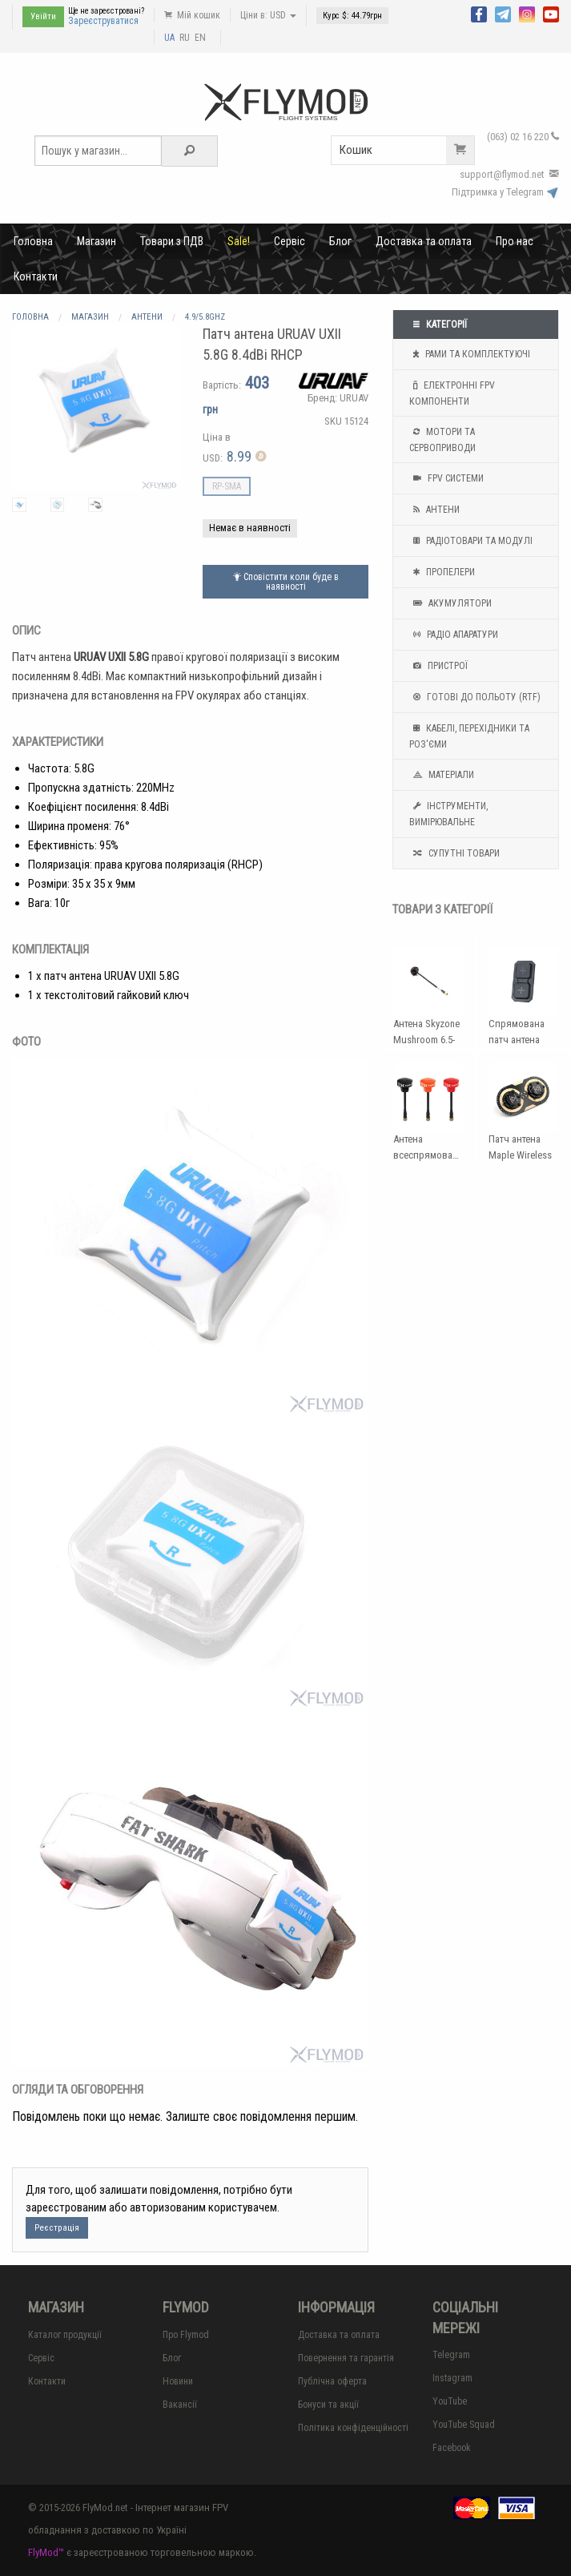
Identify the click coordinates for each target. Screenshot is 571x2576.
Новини (178, 2381)
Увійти (43, 16)
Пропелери (442, 572)
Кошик (407, 150)
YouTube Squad (463, 2424)
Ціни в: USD (268, 15)
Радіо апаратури (453, 634)
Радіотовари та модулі (471, 541)
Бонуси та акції (328, 2404)
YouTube (449, 2401)
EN (200, 37)
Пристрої (438, 666)
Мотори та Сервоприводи (442, 438)
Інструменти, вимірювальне (448, 812)
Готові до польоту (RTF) (475, 697)
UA (169, 37)
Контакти (36, 276)
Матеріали (441, 775)
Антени (434, 509)
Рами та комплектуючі (469, 354)
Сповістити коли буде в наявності (286, 581)
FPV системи (446, 478)
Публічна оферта (332, 2381)
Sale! (238, 241)
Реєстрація (56, 2228)
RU (184, 37)
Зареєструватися (103, 21)
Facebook (451, 2447)
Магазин (96, 241)
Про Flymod (186, 2334)
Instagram (452, 2378)
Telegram (451, 2354)
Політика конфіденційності (353, 2427)
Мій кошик (192, 15)
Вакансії (180, 2404)
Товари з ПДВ (171, 241)
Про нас (514, 241)
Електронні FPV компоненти (452, 392)
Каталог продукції (65, 2334)
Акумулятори (450, 603)
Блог (340, 241)
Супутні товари (454, 853)
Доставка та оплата (424, 241)
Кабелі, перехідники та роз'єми (469, 735)
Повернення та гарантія (346, 2358)
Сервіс (289, 241)
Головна (33, 241)
